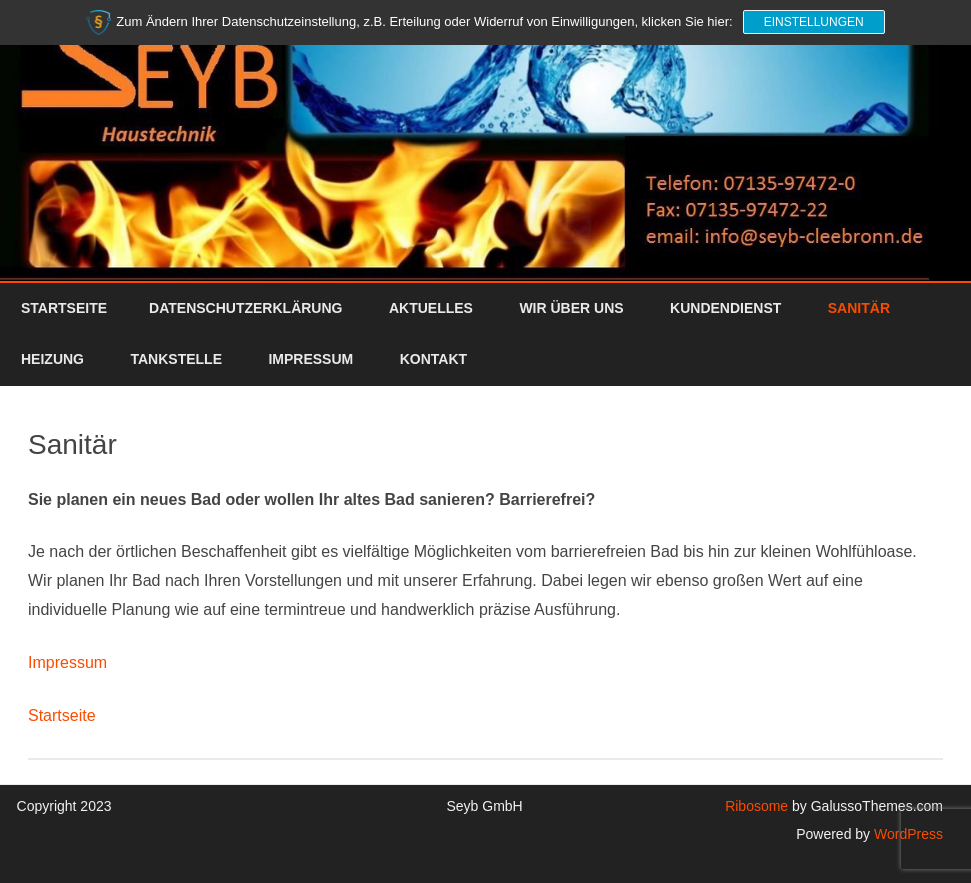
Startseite (64, 308)
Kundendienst (725, 308)
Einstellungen (814, 22)
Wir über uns (571, 308)
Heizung (52, 359)
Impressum (310, 359)
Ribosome (756, 806)
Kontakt (433, 359)
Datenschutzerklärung (245, 308)
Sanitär (859, 308)
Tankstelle (176, 359)
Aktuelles (431, 308)
